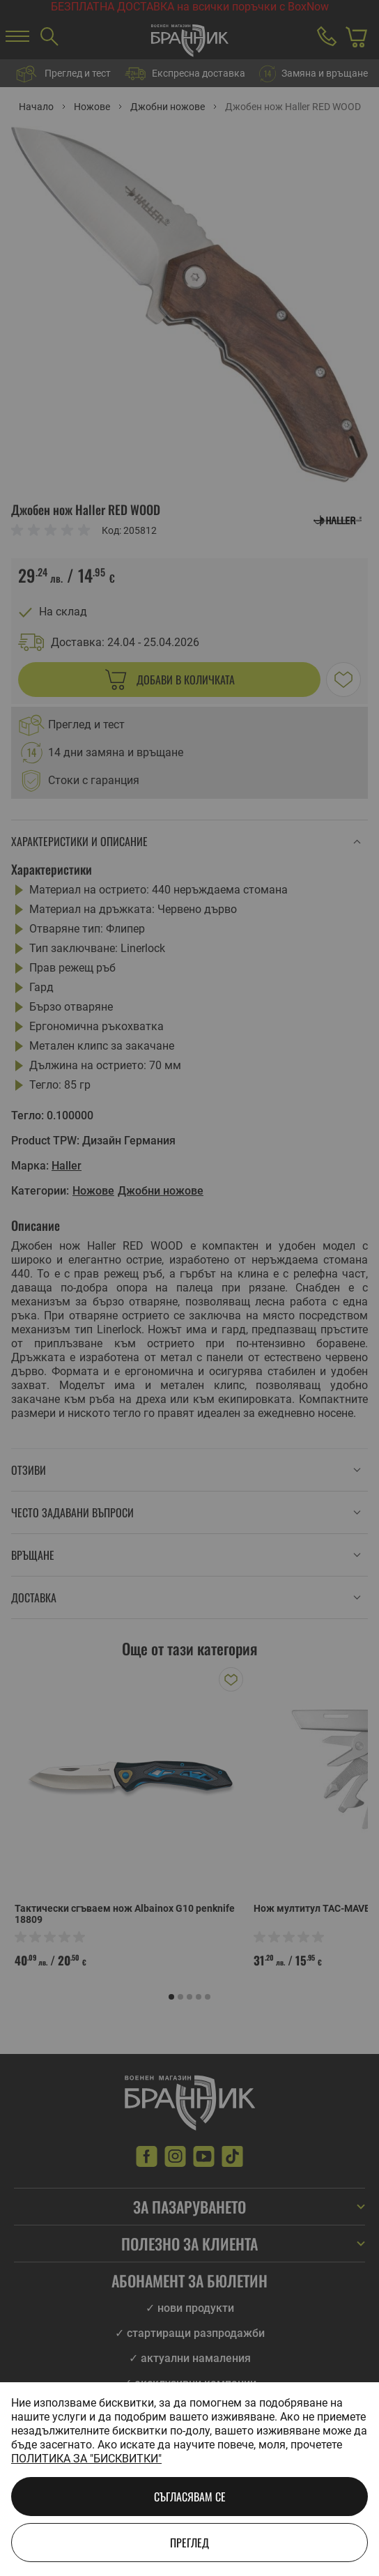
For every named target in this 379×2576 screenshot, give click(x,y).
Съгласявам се (190, 2496)
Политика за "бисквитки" (86, 2458)
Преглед (189, 2542)
